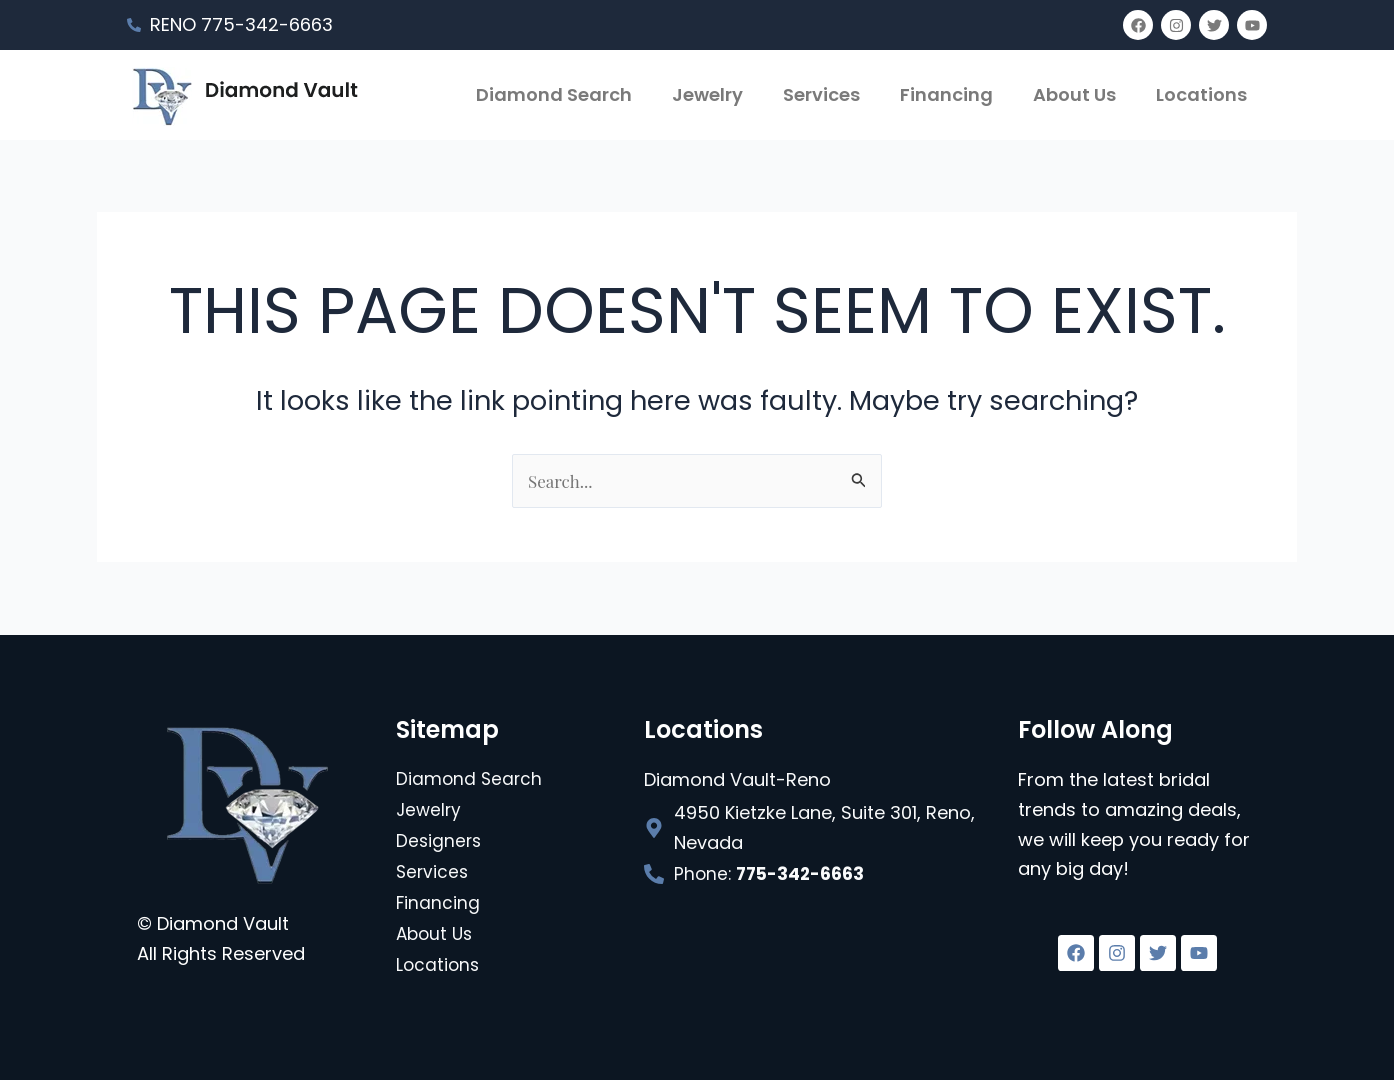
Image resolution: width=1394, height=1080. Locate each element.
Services (821, 94)
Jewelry (707, 94)
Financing (946, 94)
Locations (1201, 94)
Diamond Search (554, 94)
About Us (1074, 94)
